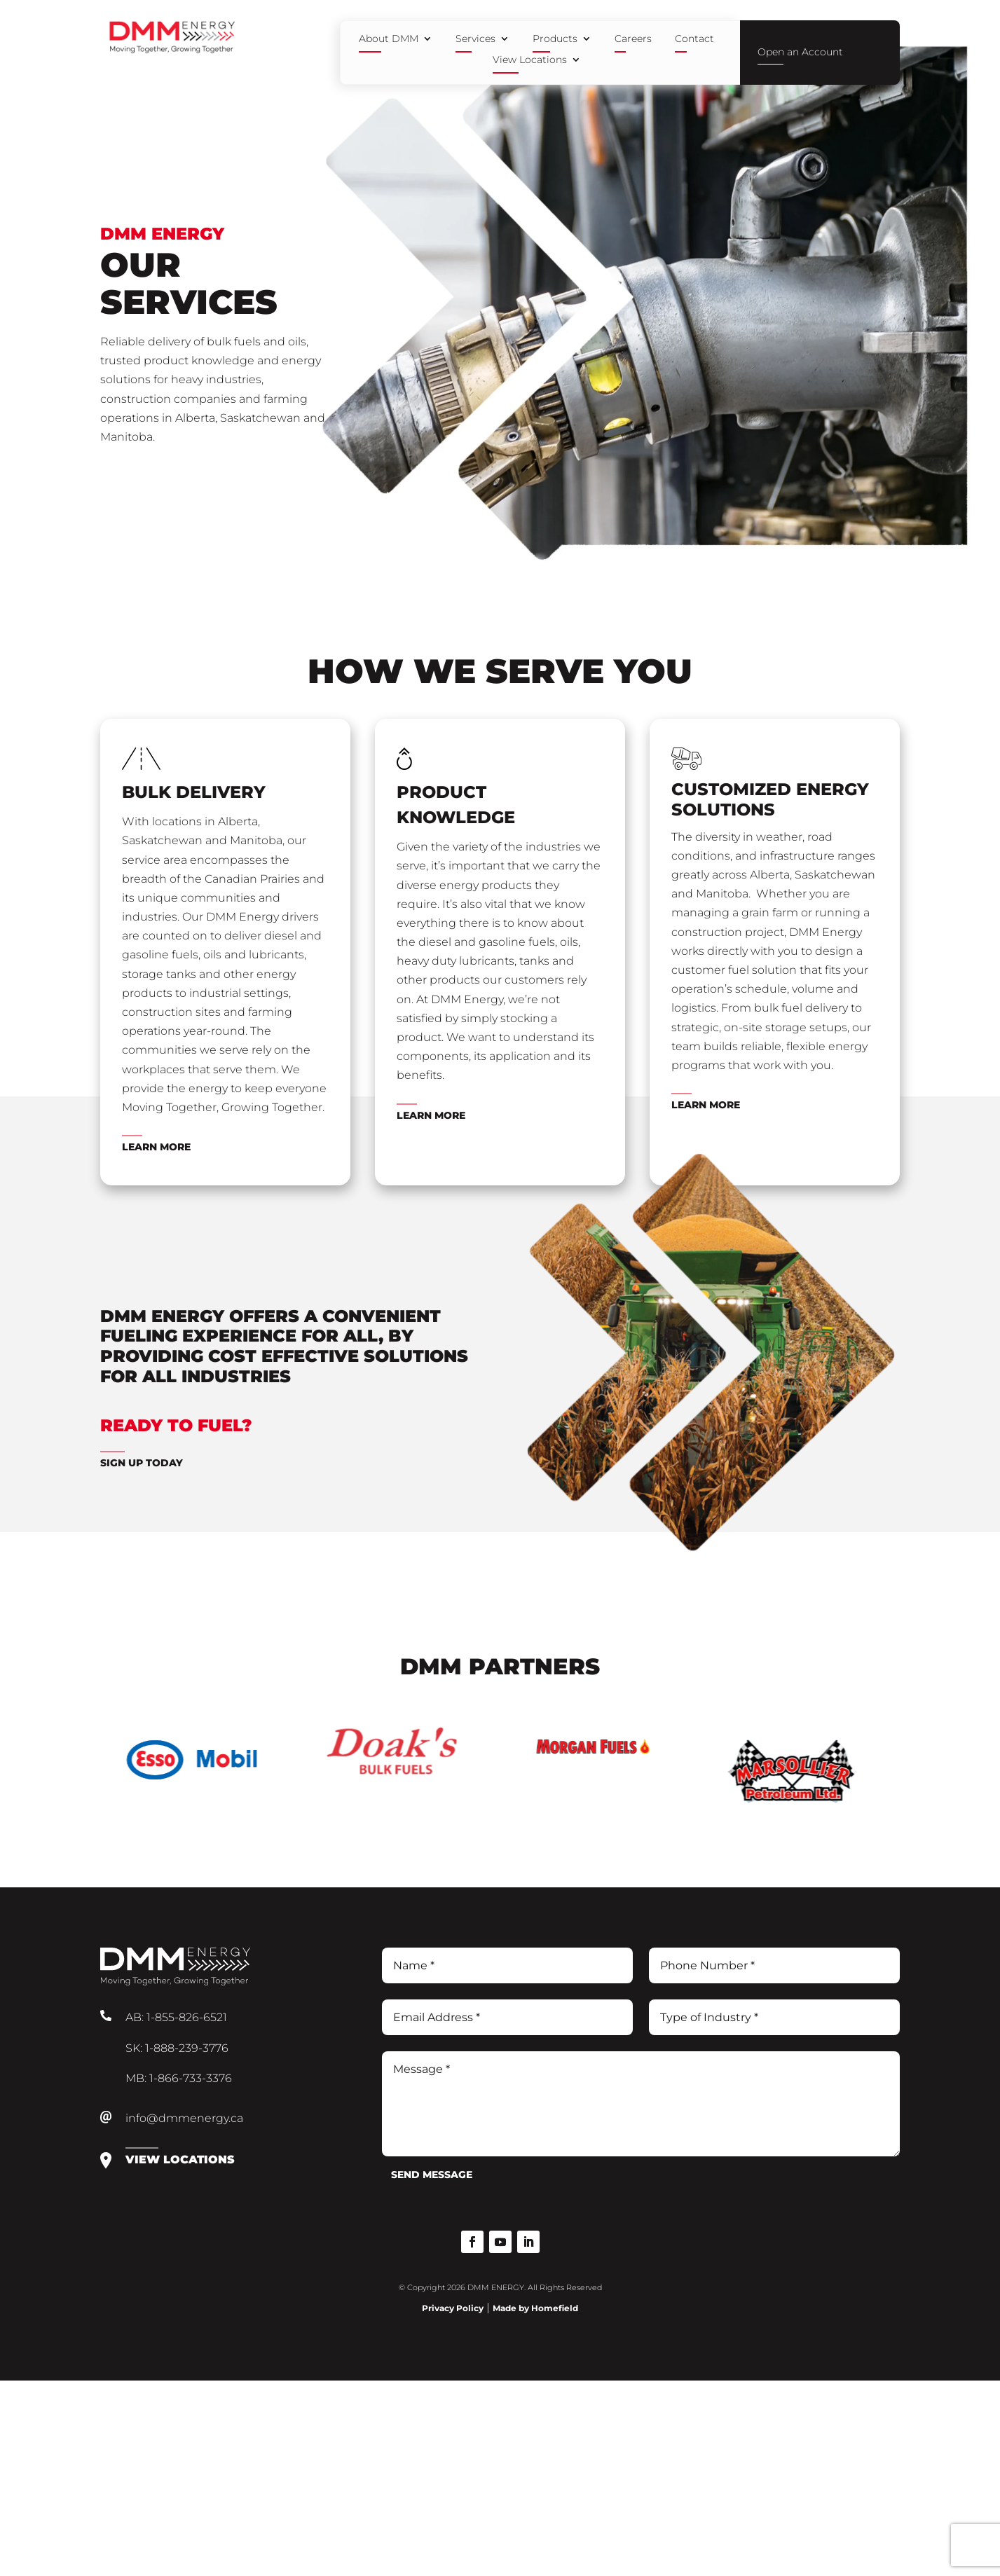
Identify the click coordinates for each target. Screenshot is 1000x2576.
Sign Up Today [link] (141, 1462)
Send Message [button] (431, 2174)
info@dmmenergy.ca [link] (184, 2118)
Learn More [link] (156, 1147)
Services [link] (475, 39)
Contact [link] (694, 39)
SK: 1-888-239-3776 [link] (176, 2048)
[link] (170, 50)
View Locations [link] (530, 60)
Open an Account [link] (800, 52)
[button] (472, 2242)
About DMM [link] (388, 39)
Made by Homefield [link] (535, 2308)
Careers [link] (633, 39)
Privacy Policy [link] (453, 2308)
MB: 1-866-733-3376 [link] (178, 2078)
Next (880, 1777)
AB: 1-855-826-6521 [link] (176, 2017)
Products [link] (555, 39)
